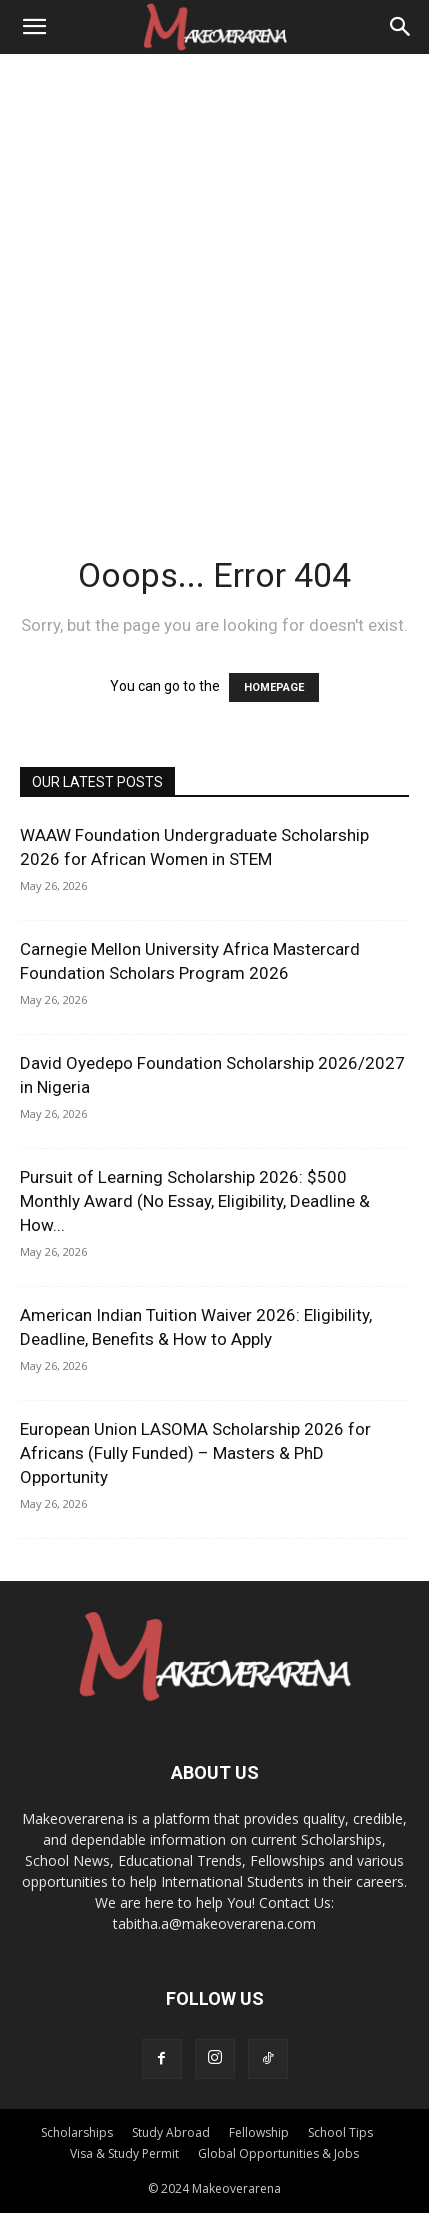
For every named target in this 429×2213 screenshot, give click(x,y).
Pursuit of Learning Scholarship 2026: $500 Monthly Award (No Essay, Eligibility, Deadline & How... (195, 1201)
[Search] (401, 27)
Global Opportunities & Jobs (278, 2153)
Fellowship (259, 2132)
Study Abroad (171, 2132)
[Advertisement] (214, 278)
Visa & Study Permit (124, 2153)
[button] (34, 27)
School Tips (340, 2132)
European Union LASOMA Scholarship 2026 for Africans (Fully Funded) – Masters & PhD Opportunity (195, 1453)
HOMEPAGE (274, 687)
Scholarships (77, 2132)
